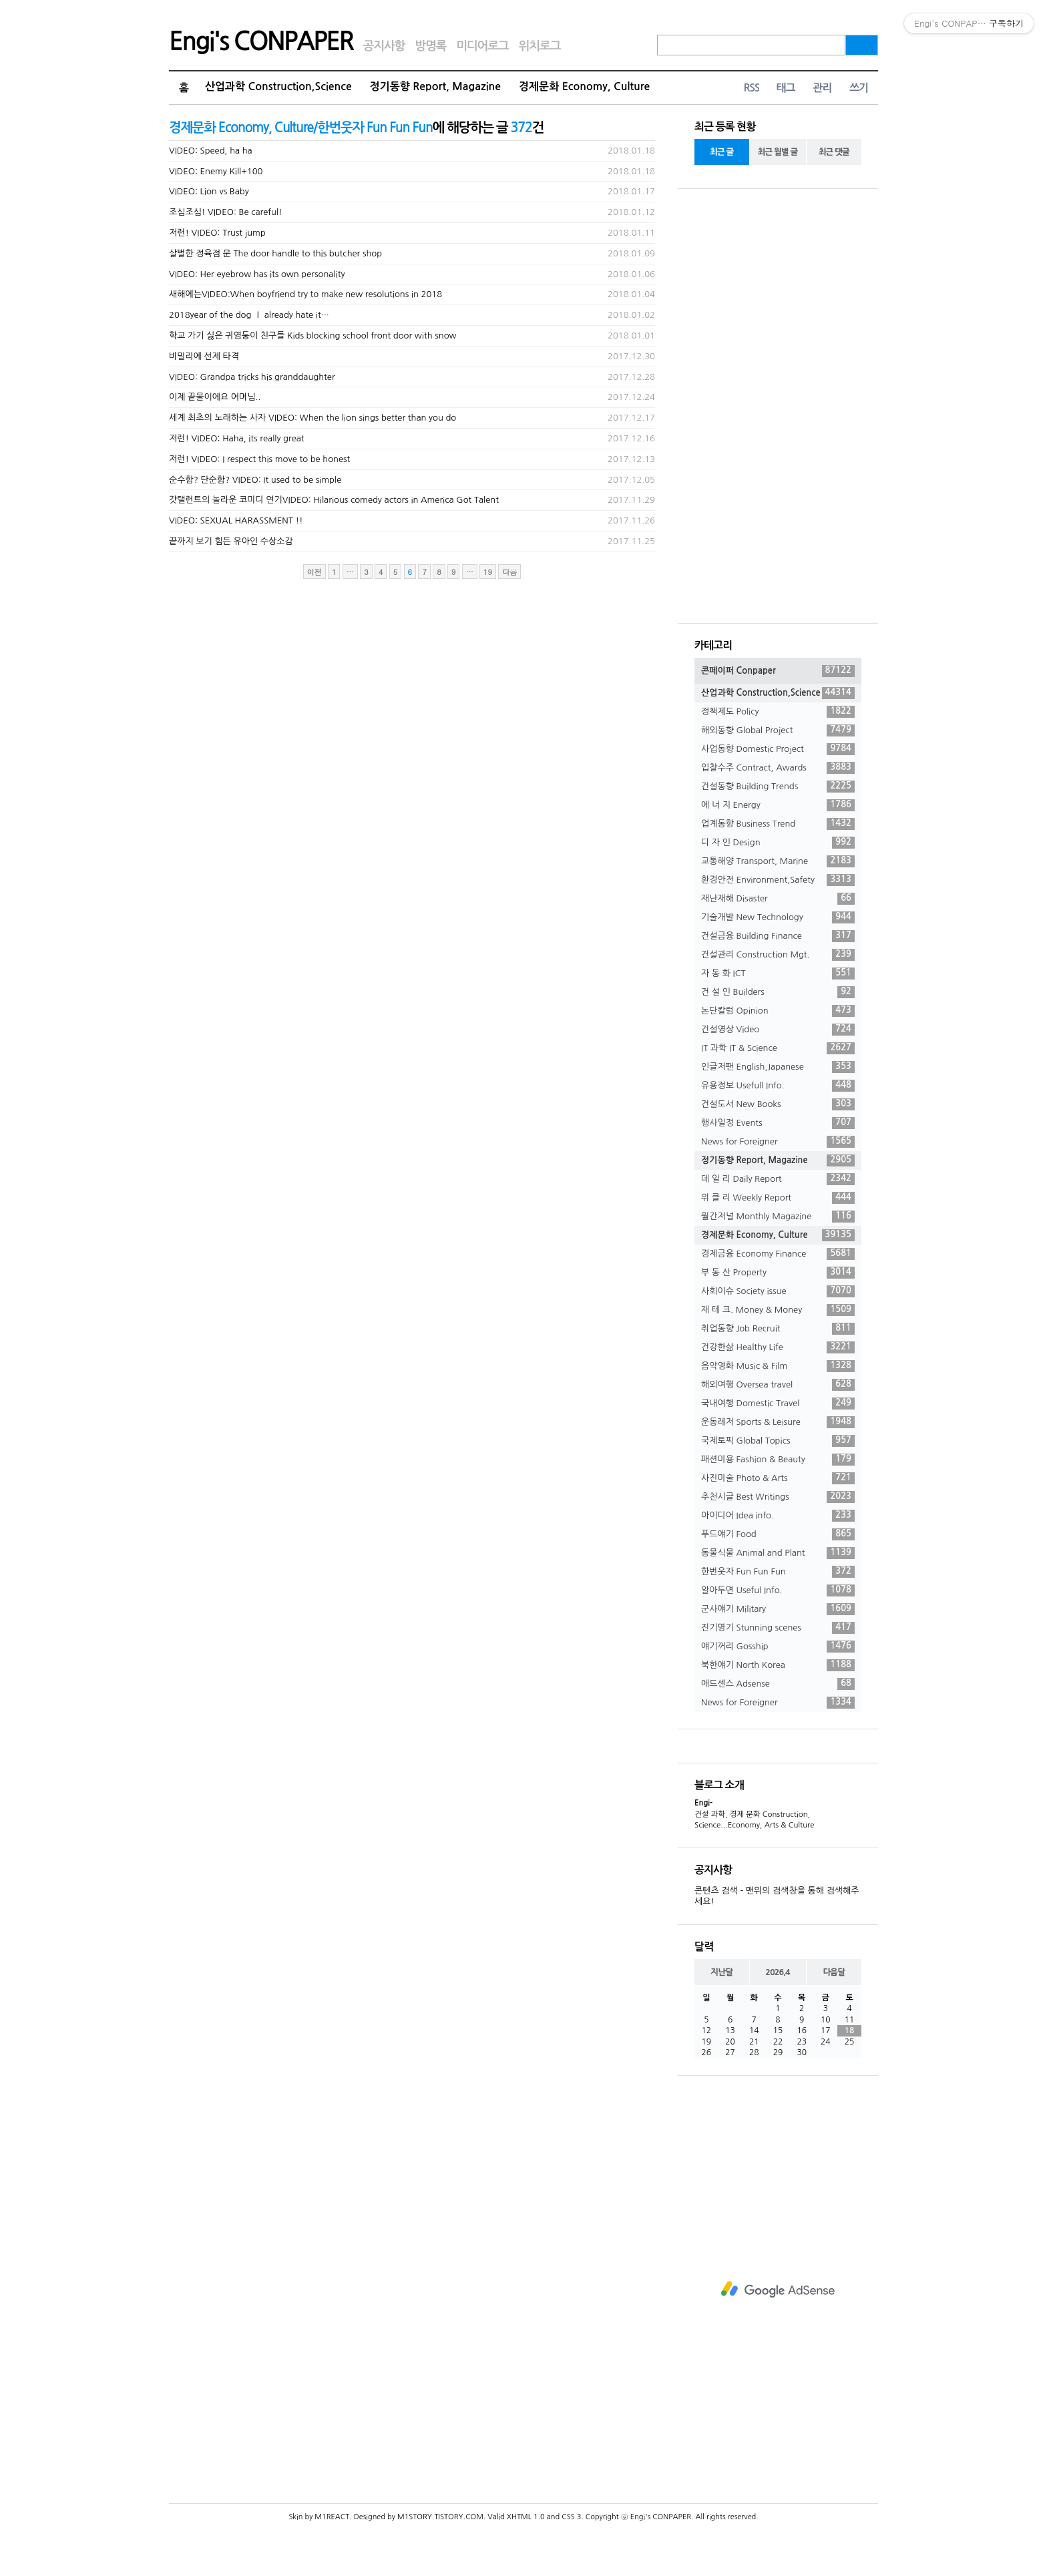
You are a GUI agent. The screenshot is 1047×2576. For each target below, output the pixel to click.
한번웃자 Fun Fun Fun (778, 1572)
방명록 (430, 46)
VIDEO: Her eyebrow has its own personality (257, 274)
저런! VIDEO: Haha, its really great (236, 438)
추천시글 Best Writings (778, 1497)
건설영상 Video (778, 1030)
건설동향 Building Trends (778, 787)
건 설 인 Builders (778, 992)
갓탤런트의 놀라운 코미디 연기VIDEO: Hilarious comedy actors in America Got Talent (334, 499)
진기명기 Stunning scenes (778, 1628)
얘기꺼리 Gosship (778, 1647)
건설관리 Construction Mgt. (778, 955)
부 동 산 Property (778, 1273)
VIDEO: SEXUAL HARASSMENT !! (236, 520)
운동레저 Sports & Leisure (778, 1422)
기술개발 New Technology (778, 917)
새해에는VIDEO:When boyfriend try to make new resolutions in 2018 (305, 294)
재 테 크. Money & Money (778, 1310)
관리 (822, 88)
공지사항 (384, 46)
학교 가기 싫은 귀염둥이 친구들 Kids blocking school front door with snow (313, 335)
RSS (751, 88)
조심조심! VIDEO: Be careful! (225, 212)
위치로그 (540, 46)
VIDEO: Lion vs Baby (209, 191)
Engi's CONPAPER (261, 41)
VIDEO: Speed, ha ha (210, 150)
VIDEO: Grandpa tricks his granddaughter (252, 377)
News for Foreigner (778, 1142)
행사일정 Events (778, 1123)
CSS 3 (571, 2517)
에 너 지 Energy (778, 805)
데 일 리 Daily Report (778, 1179)
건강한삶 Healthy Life (778, 1347)
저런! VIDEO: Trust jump (217, 232)
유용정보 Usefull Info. (778, 1086)
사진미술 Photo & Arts (778, 1478)
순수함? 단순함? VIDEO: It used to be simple (255, 479)
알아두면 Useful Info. (778, 1590)
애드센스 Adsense (778, 1684)
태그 (785, 88)
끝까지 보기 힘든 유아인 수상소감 (231, 541)
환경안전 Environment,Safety (778, 880)
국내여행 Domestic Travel (778, 1404)
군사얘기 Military (778, 1609)
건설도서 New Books (778, 1104)
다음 (509, 572)
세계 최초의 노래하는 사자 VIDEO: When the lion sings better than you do (312, 417)
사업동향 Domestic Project (778, 749)
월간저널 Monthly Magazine (778, 1217)
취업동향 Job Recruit (778, 1329)
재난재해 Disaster (778, 899)
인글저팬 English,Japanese (778, 1067)
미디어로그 (482, 46)
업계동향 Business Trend (778, 824)
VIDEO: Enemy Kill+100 (215, 171)
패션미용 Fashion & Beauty (778, 1460)
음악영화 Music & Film (778, 1366)
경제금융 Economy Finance (778, 1254)
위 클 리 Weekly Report (778, 1198)
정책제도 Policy (778, 712)
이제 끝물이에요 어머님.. (214, 397)
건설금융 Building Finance (778, 936)
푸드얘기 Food (778, 1534)
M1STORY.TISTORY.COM (440, 2517)
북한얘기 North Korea (778, 1665)
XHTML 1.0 (526, 2517)
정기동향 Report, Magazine (435, 86)
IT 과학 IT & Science (778, 1048)
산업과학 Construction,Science (278, 86)
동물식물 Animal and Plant (778, 1553)
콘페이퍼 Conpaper (778, 671)
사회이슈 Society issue (778, 1291)
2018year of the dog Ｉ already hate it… (249, 314)
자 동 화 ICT (778, 974)
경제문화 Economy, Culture (584, 86)
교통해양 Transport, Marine (778, 861)
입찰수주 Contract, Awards (778, 768)
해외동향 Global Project (778, 730)
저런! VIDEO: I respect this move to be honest (259, 459)
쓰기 (858, 88)
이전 (314, 572)
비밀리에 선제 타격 (204, 356)
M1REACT (332, 2517)
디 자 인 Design (778, 843)
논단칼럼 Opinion (778, 1011)
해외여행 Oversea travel (778, 1385)
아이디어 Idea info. (778, 1516)
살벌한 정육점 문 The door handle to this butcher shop (275, 253)
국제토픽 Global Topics (778, 1441)
